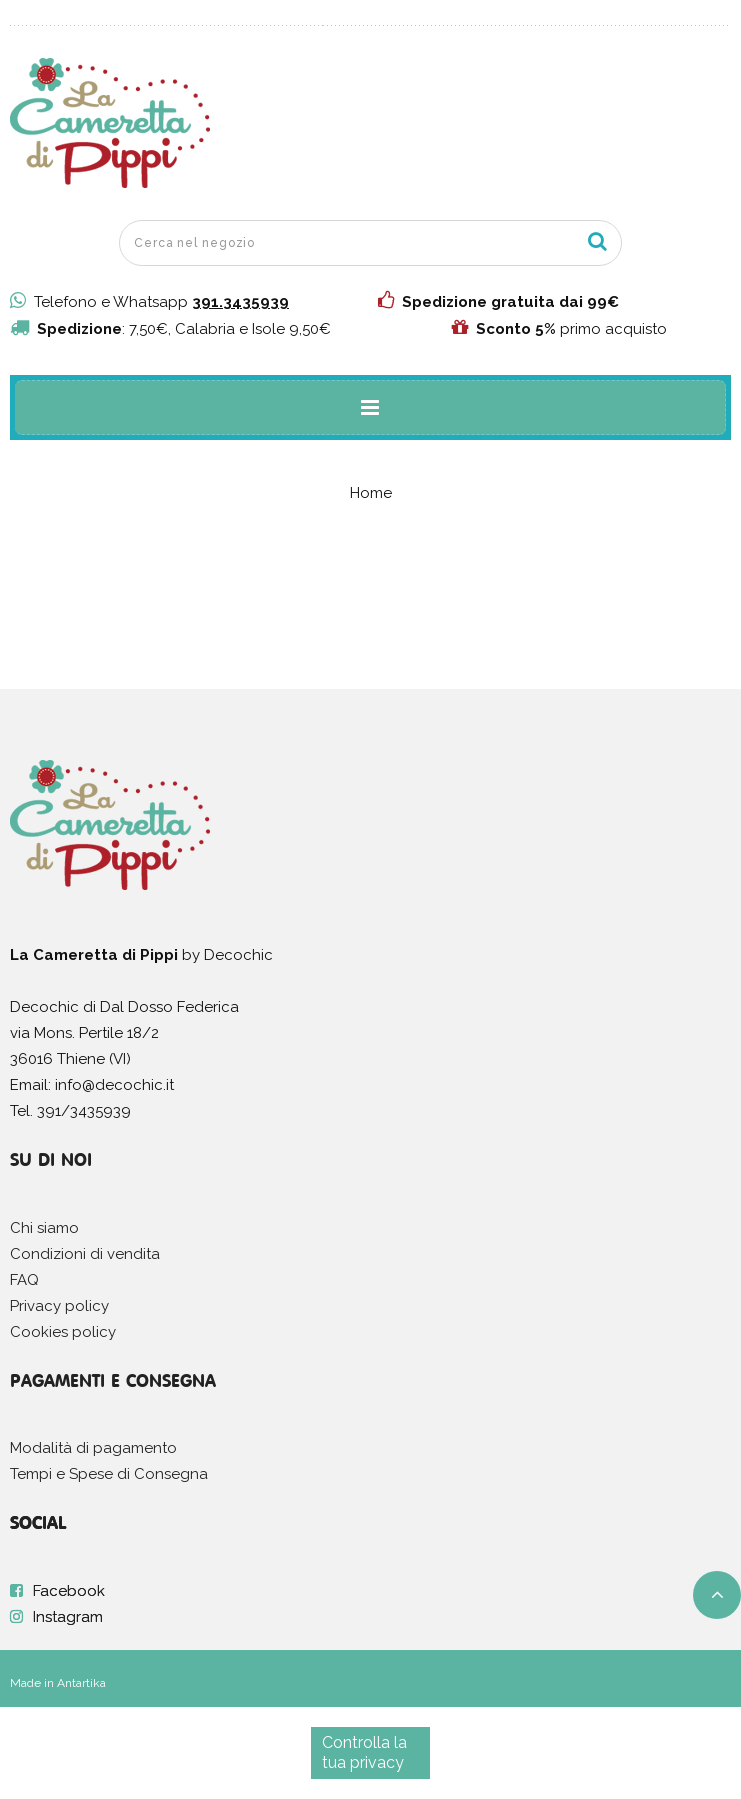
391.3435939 (240, 302)
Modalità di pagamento (93, 1448)
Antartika (81, 1683)
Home (371, 493)
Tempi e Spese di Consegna (109, 1474)
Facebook (69, 1591)
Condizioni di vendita (85, 1254)
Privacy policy (59, 1306)
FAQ (24, 1280)
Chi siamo (44, 1228)
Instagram (68, 1617)
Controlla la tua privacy (364, 1752)
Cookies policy (63, 1332)
